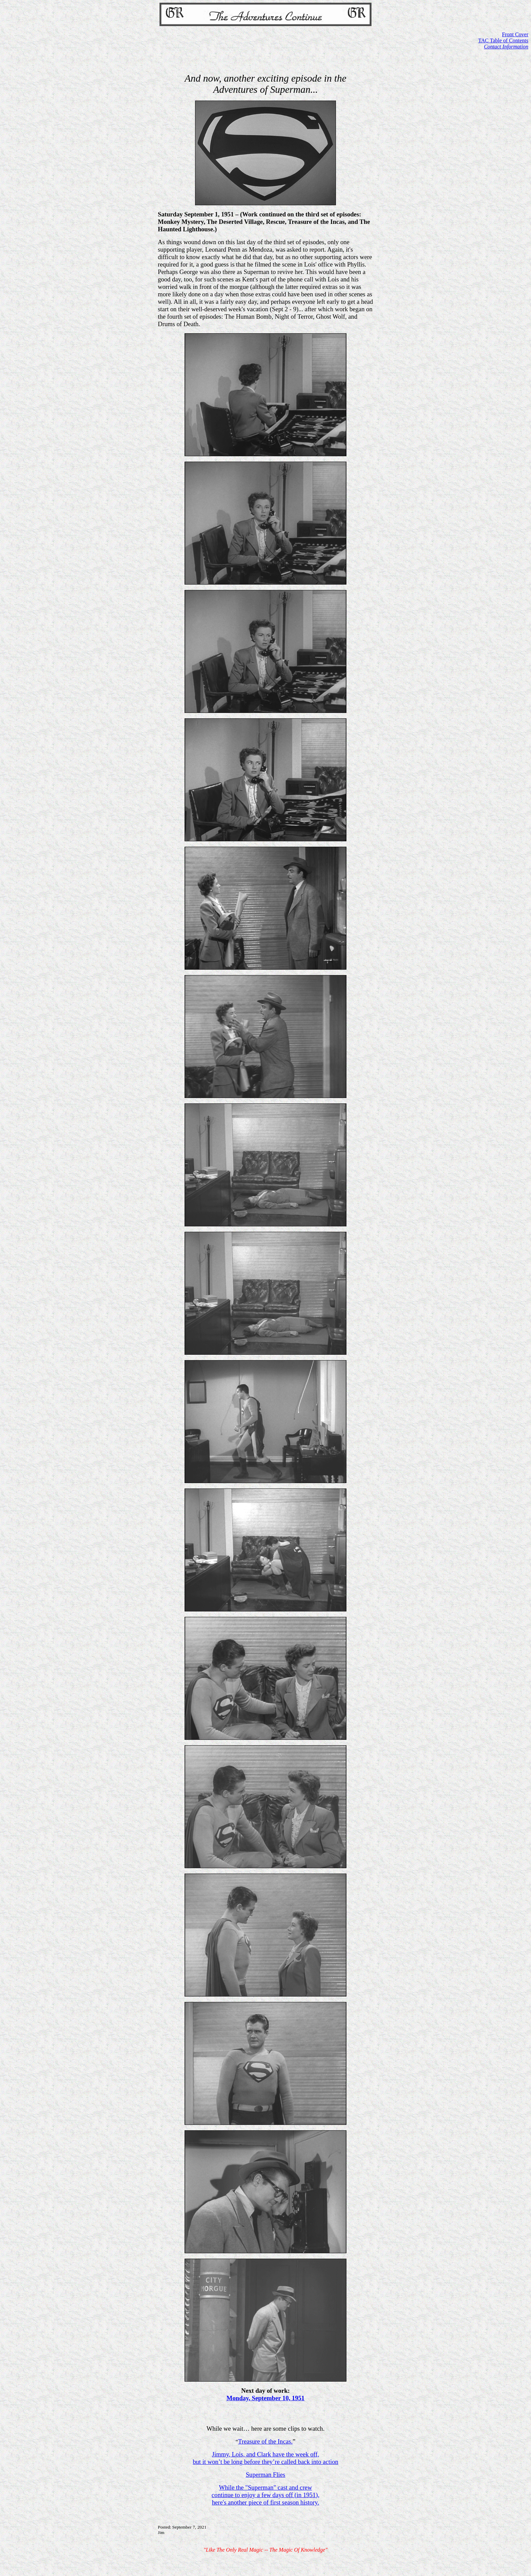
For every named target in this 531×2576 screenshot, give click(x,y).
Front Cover (515, 34)
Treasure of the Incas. (265, 2441)
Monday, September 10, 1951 (265, 2398)
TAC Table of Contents (503, 40)
